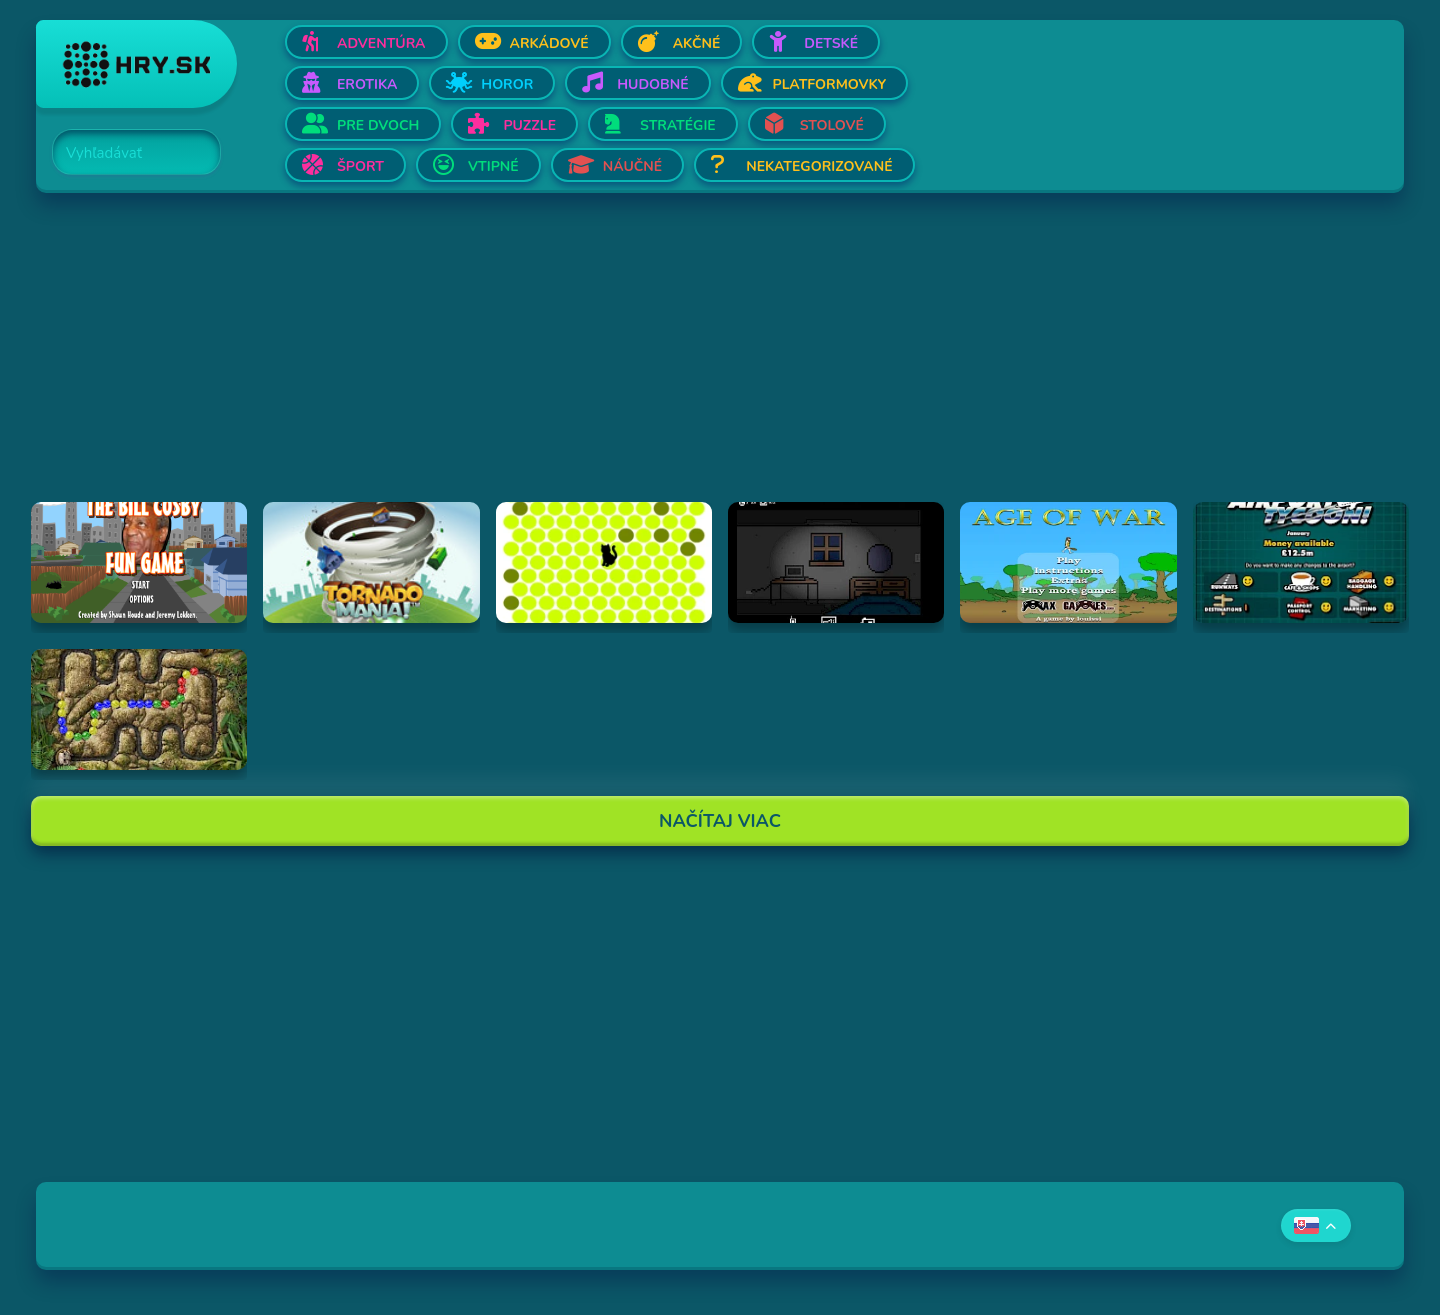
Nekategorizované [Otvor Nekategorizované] (819, 166)
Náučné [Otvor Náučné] (633, 166)
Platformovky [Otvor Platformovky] (830, 84)
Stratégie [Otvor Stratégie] (678, 125)
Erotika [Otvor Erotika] (367, 84)
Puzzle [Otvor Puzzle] (529, 125)
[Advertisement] (636, 362)
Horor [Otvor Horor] (507, 84)
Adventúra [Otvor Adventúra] (381, 43)
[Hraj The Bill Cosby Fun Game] (139, 562)
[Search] (125, 153)
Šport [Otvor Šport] (360, 166)
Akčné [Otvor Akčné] (697, 43)
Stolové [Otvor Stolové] (832, 125)
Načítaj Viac (720, 821)
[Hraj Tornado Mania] (371, 562)
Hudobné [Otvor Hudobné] (652, 84)
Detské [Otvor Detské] (831, 43)
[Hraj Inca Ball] (139, 709)
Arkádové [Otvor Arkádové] (549, 43)
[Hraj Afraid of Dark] (836, 562)
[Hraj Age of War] (1068, 562)
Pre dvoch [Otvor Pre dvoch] (378, 125)
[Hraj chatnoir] (604, 562)
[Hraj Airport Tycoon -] (1301, 562)
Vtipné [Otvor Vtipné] (493, 166)
